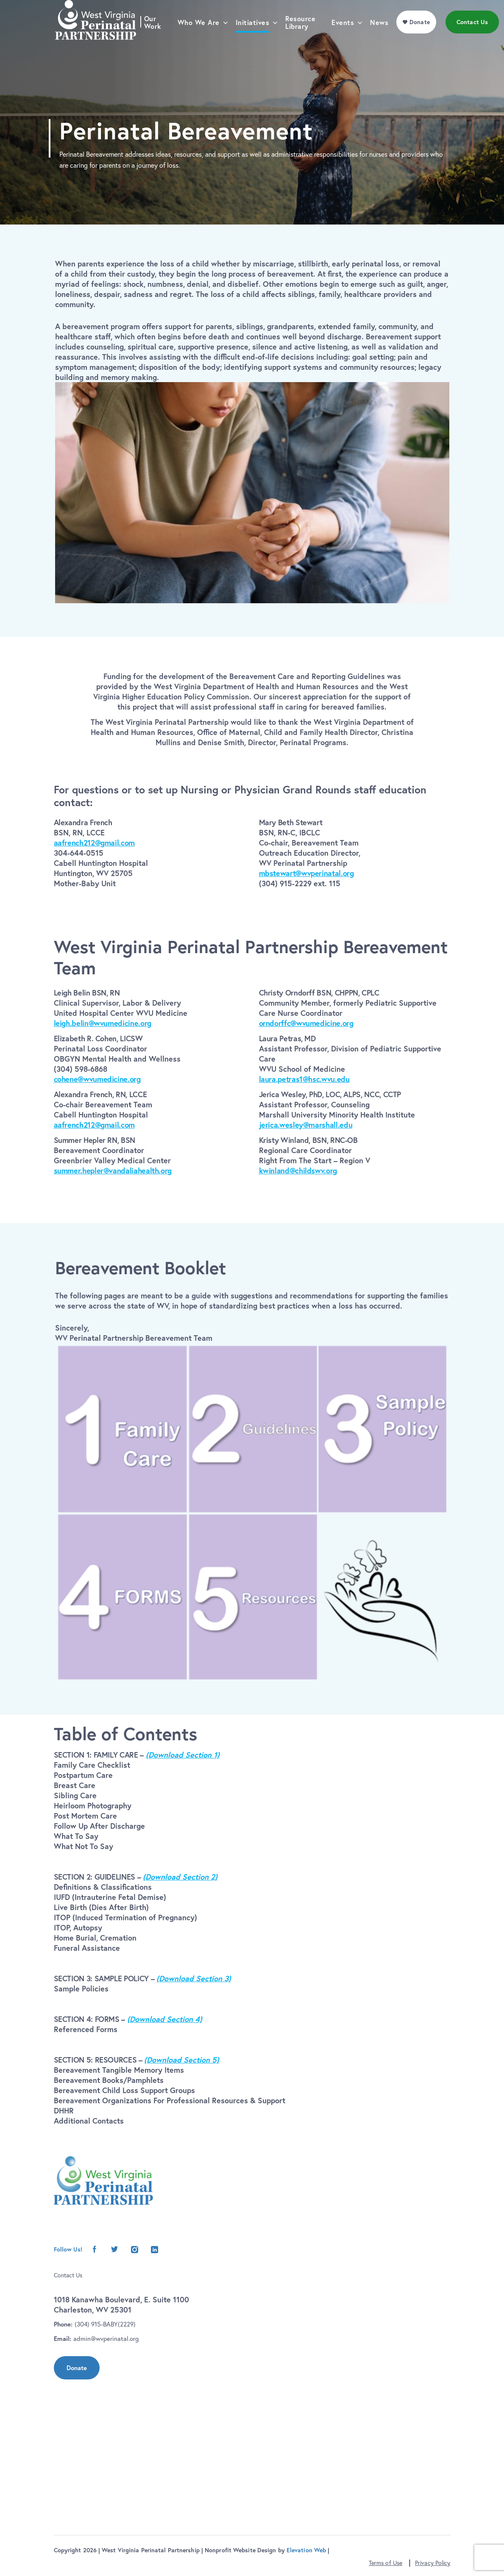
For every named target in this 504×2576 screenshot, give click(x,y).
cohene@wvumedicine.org (97, 1079)
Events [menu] (346, 40)
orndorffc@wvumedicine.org (306, 1023)
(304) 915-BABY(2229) (105, 2324)
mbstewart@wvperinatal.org (306, 873)
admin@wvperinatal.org (106, 2339)
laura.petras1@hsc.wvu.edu (304, 1079)
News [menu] (382, 40)
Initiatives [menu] (256, 40)
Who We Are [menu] (202, 40)
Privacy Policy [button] (432, 2563)
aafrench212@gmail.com (94, 842)
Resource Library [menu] (304, 40)
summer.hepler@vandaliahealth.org (113, 1170)
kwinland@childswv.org (298, 1170)
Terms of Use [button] (385, 2563)
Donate (77, 2368)
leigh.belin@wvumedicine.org (102, 1023)
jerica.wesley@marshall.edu (306, 1125)
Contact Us (68, 2275)
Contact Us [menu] (475, 40)
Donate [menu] (423, 40)
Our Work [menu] (155, 40)
